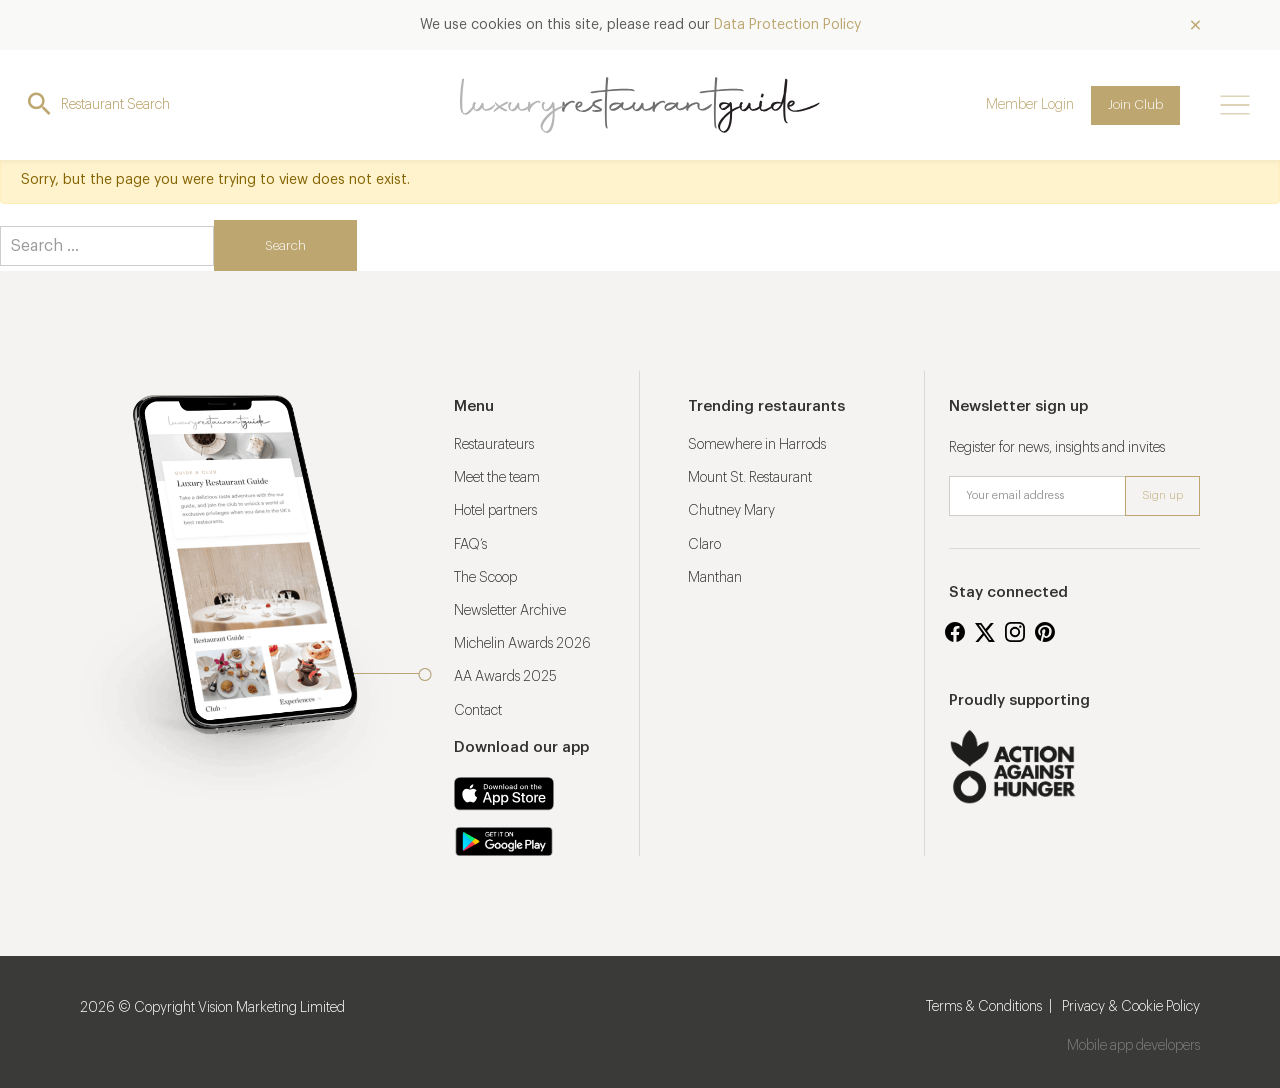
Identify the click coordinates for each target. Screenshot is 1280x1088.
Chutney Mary (731, 511)
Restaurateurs (494, 445)
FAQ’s (470, 545)
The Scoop (485, 578)
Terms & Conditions (984, 1007)
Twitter (985, 632)
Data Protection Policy (787, 25)
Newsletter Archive (510, 611)
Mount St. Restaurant (750, 478)
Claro (704, 545)
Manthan (715, 578)
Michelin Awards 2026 (522, 644)
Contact (478, 711)
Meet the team (497, 478)
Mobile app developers (1133, 1046)
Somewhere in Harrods (757, 445)
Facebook (955, 632)
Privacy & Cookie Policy (1131, 1007)
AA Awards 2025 (505, 677)
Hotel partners (495, 511)
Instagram (1015, 632)
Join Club (1135, 104)
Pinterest (1045, 632)
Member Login (1030, 105)
